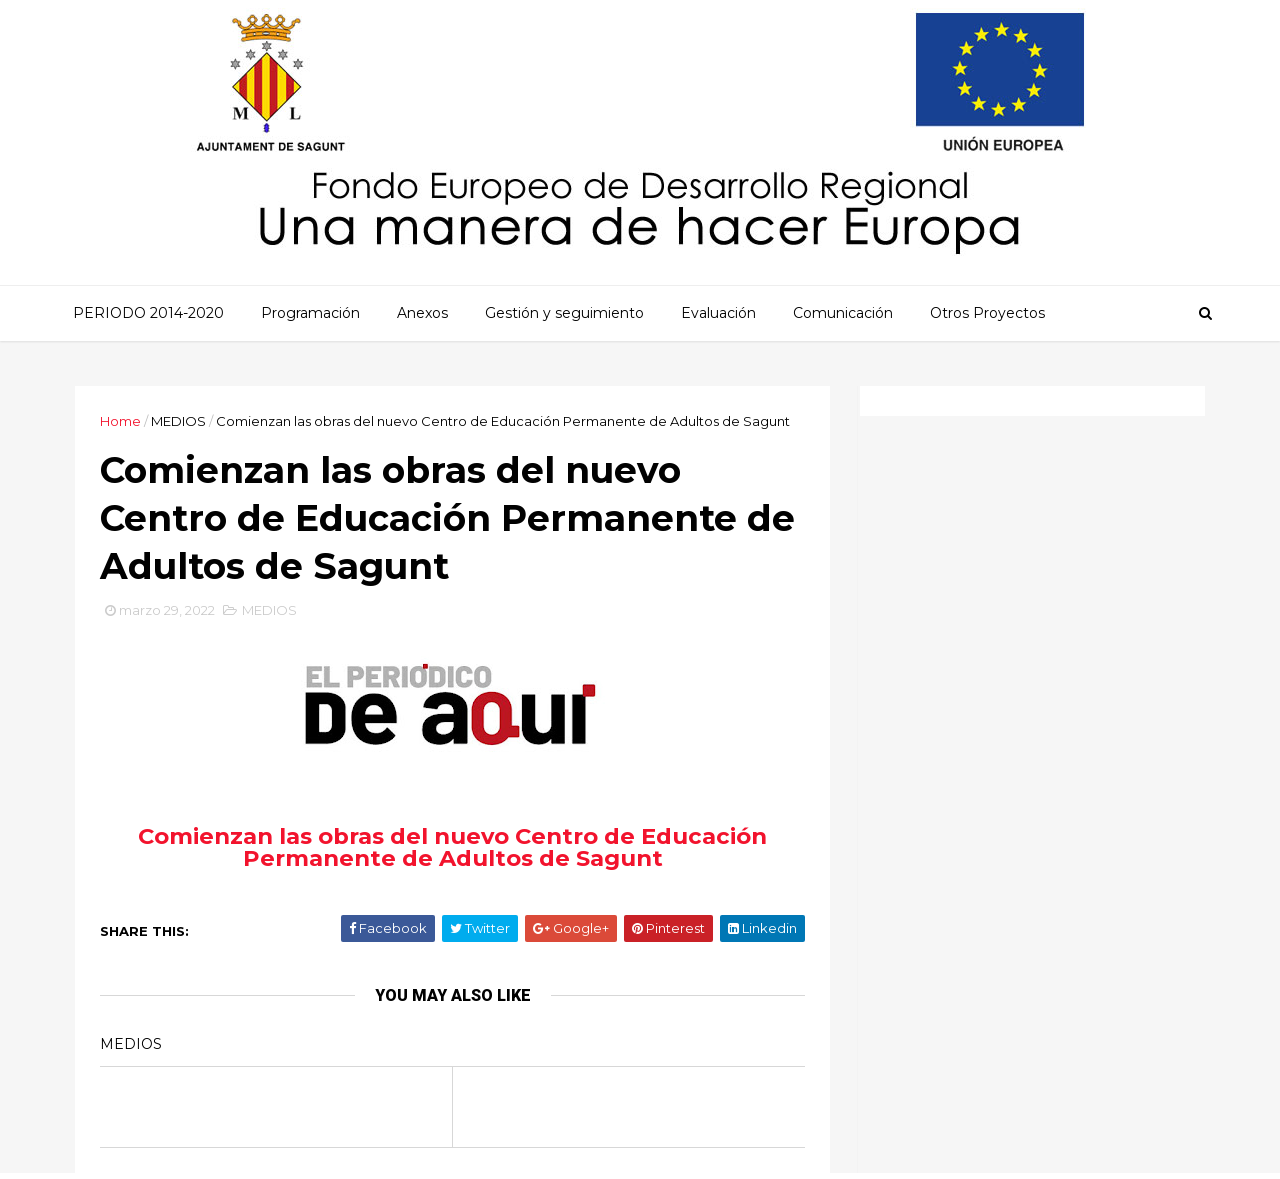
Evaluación (718, 313)
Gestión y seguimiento (564, 313)
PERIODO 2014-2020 (148, 313)
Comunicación (843, 313)
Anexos (422, 313)
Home (120, 421)
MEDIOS (178, 421)
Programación (310, 313)
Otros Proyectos (987, 313)
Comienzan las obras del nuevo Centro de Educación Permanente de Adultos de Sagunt (452, 847)
